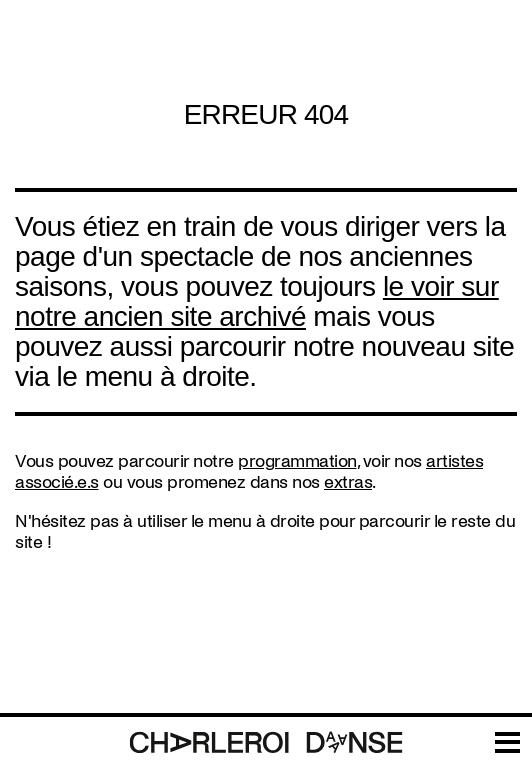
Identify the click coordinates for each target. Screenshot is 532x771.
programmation (297, 461)
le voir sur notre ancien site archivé (257, 301)
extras (348, 482)
